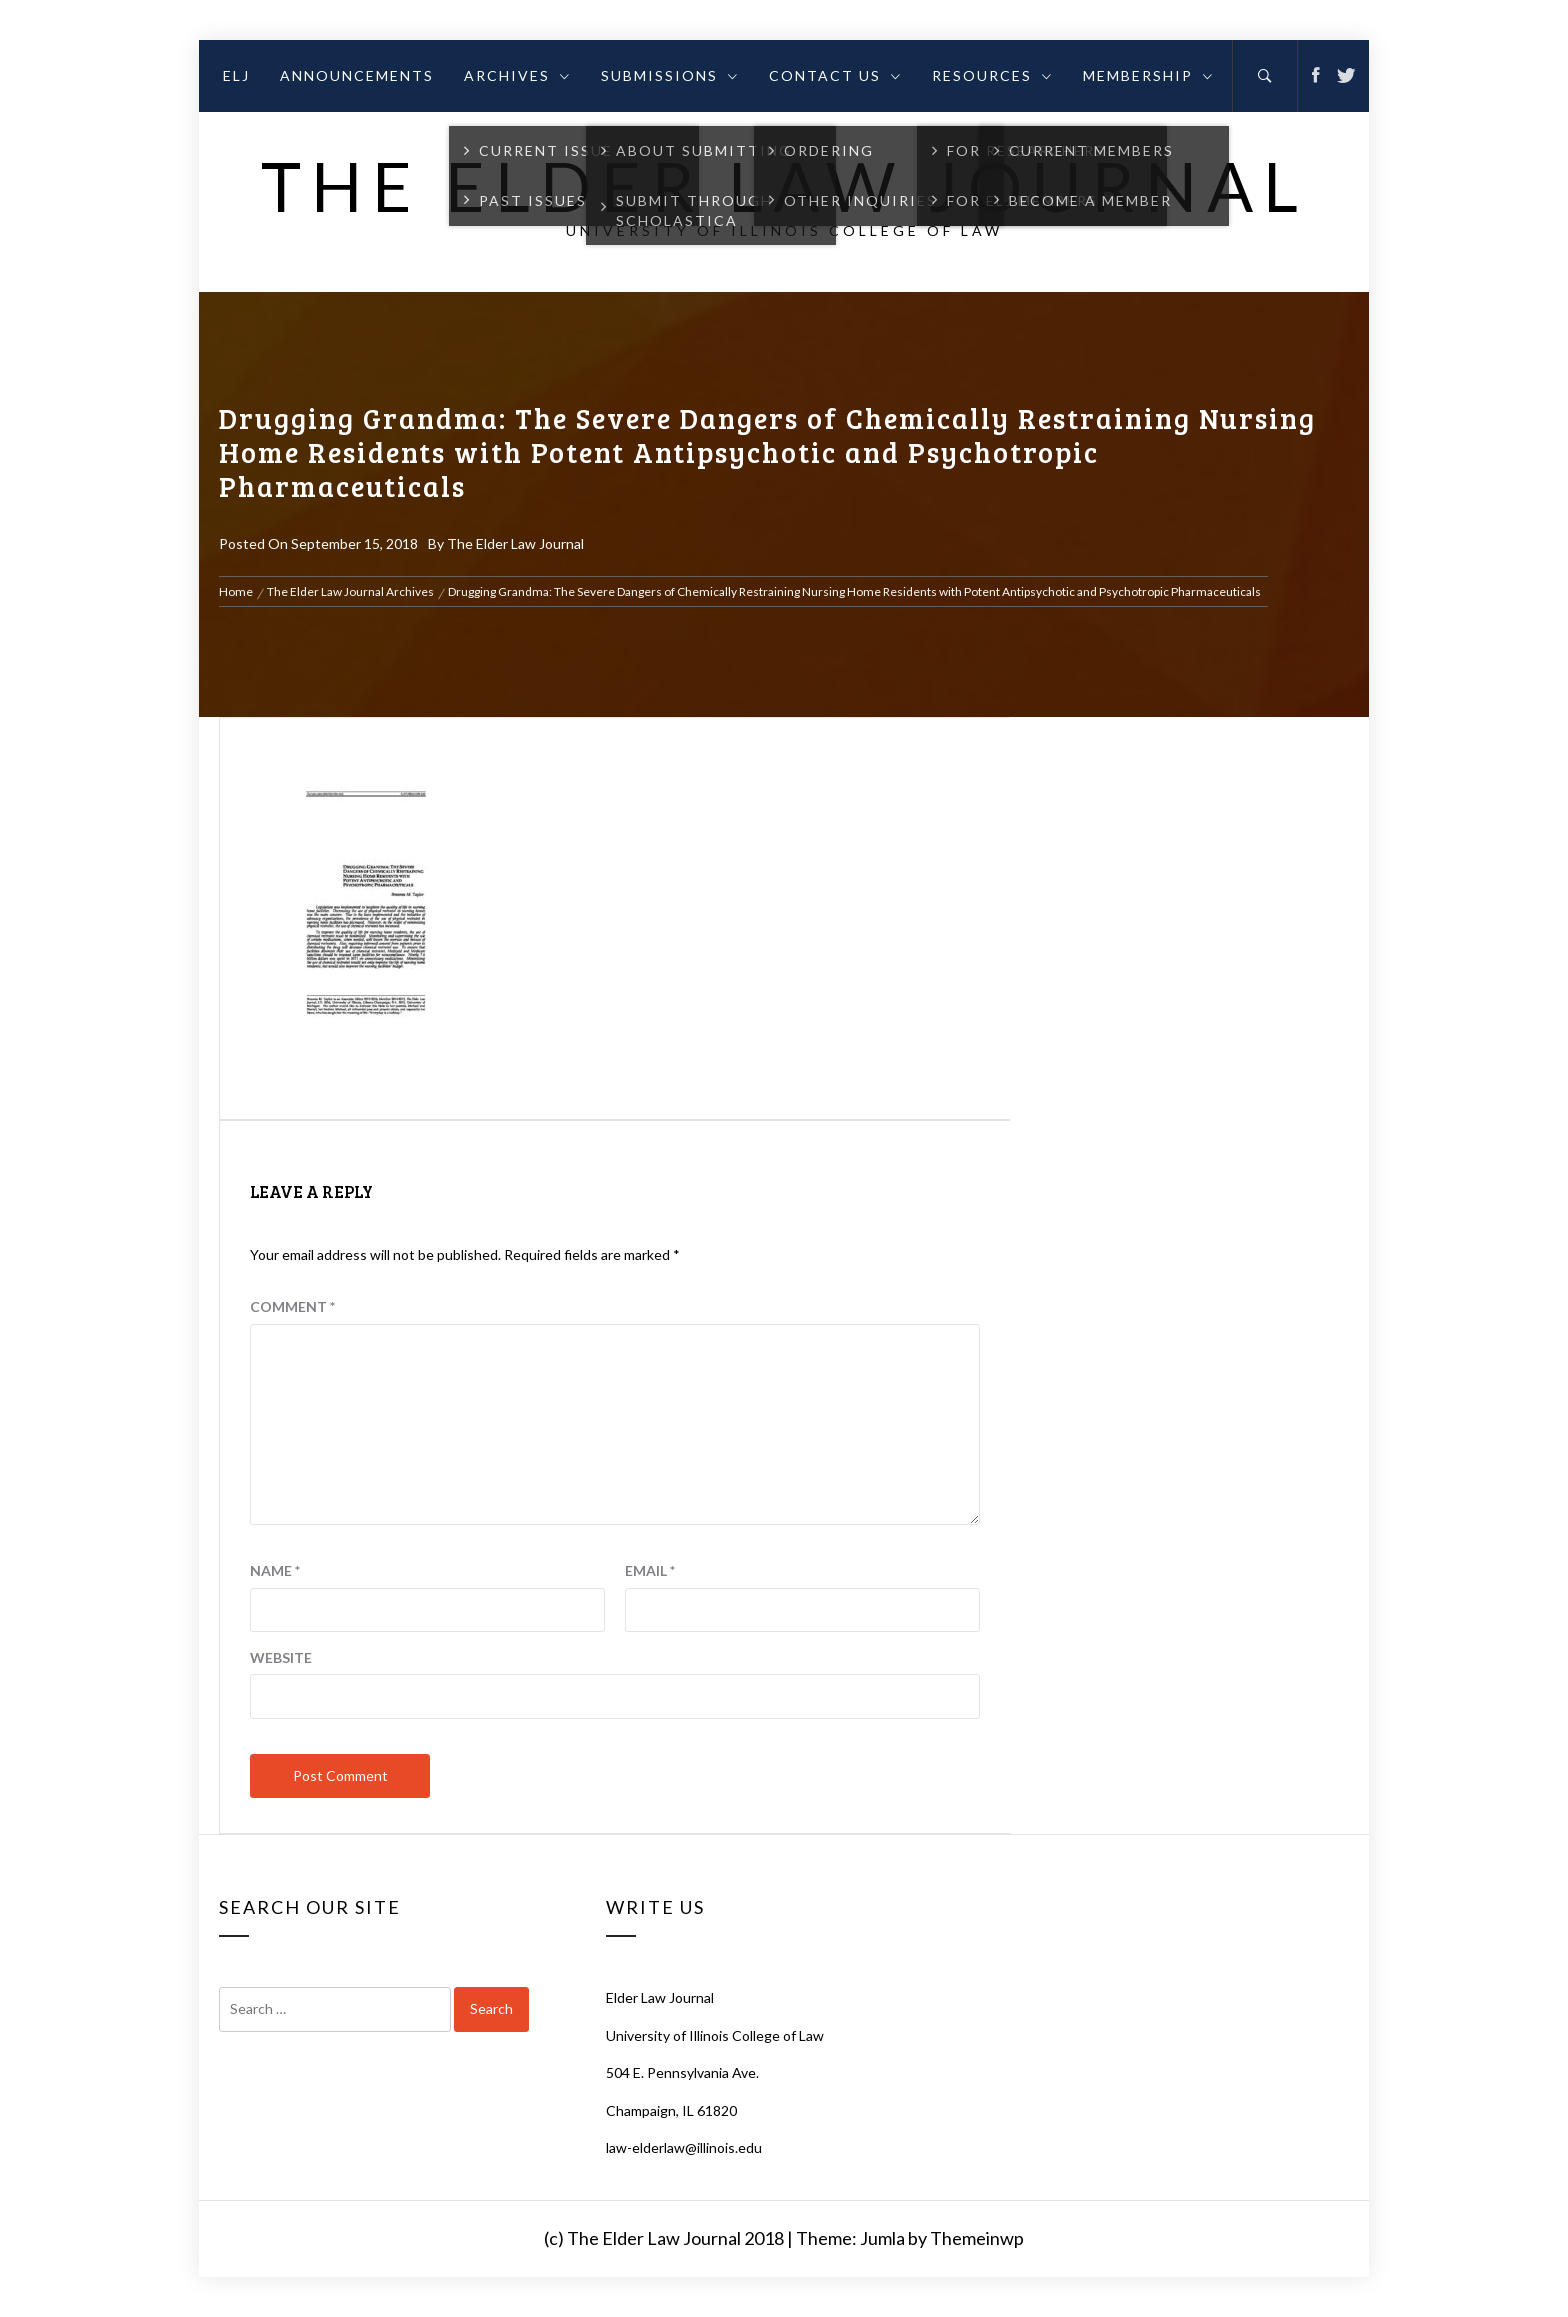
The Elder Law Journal (784, 185)
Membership (1148, 75)
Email (650, 1570)
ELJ (236, 75)
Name (275, 1570)
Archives (517, 75)
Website (281, 1657)
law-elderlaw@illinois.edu (684, 2147)
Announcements (357, 75)
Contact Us (835, 75)
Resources (992, 75)
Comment (292, 1306)
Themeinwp (977, 2238)
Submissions (670, 75)
